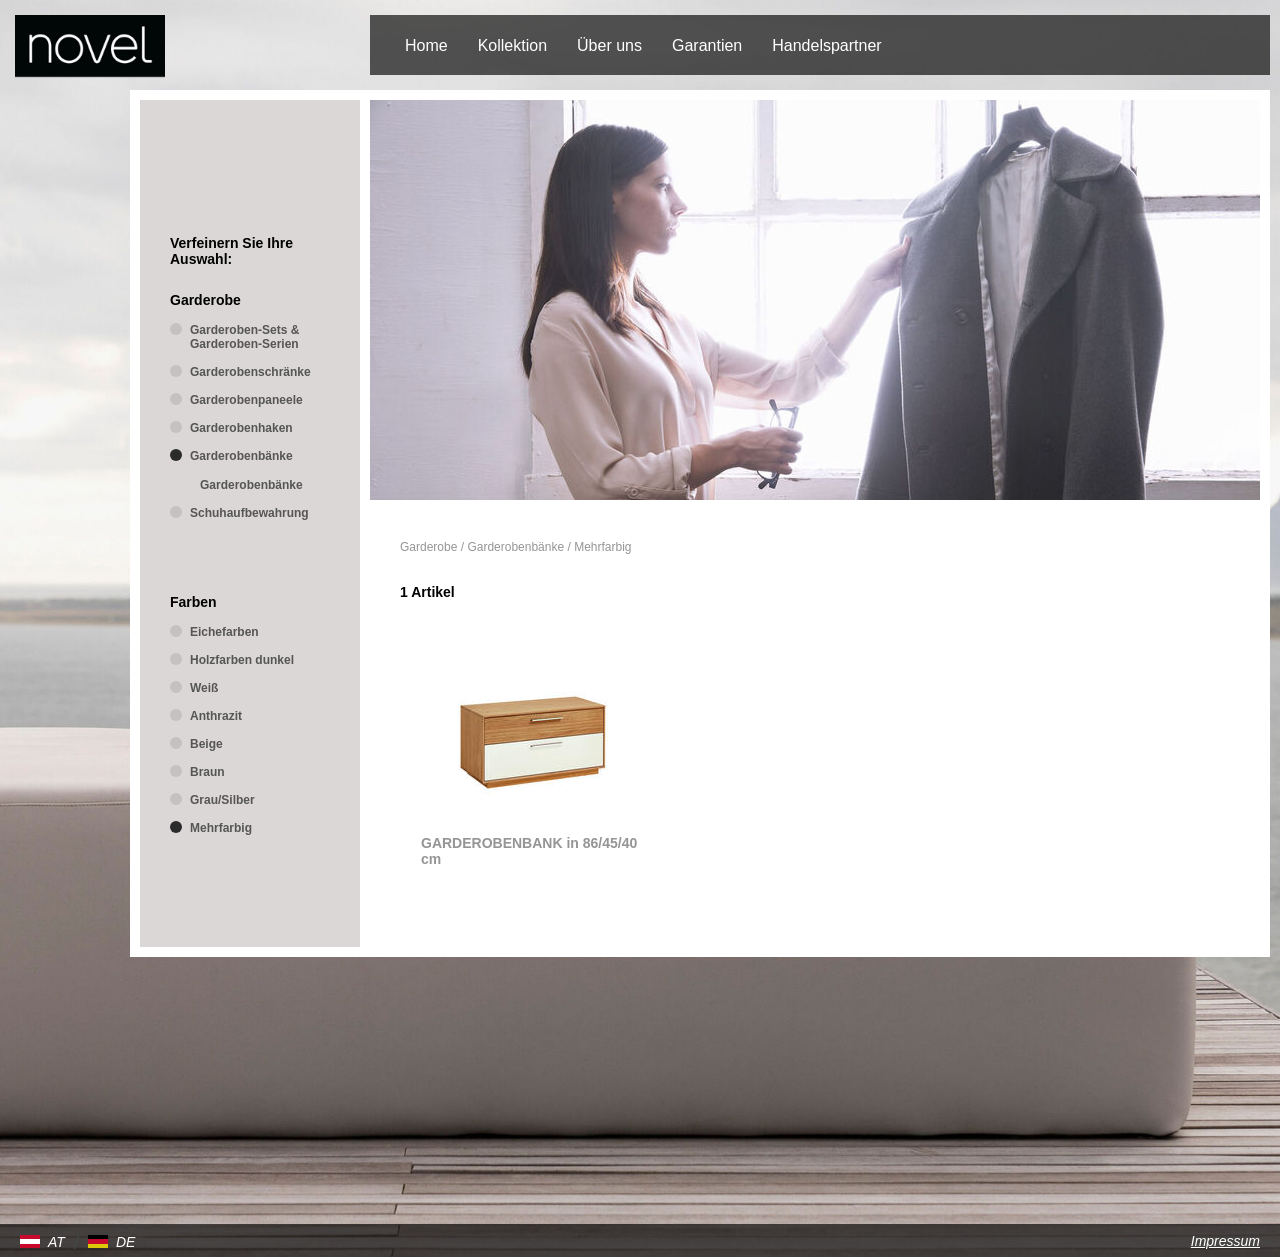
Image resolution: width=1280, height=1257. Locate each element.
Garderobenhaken (241, 428)
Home (426, 45)
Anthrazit (216, 716)
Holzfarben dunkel (242, 660)
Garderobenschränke (250, 372)
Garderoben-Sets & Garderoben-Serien (244, 337)
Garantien (707, 45)
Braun (207, 772)
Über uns (609, 45)
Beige (206, 744)
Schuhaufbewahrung (249, 513)
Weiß (204, 688)
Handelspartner (826, 45)
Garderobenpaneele (246, 400)
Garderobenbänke (515, 547)
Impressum (1225, 1241)
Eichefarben (224, 632)
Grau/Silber (222, 800)
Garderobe (428, 547)
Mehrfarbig (602, 547)
